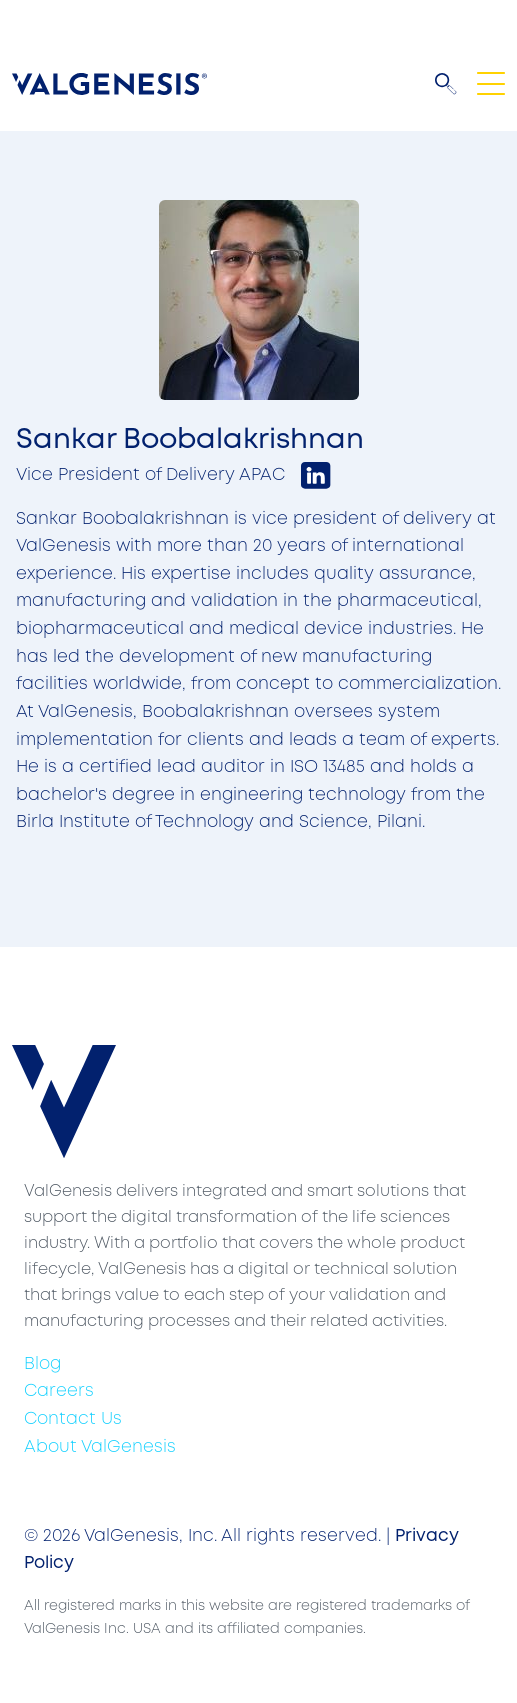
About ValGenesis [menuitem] (100, 1447)
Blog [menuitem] (42, 1364)
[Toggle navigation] (491, 83)
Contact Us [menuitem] (73, 1419)
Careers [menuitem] (59, 1391)
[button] (446, 84)
